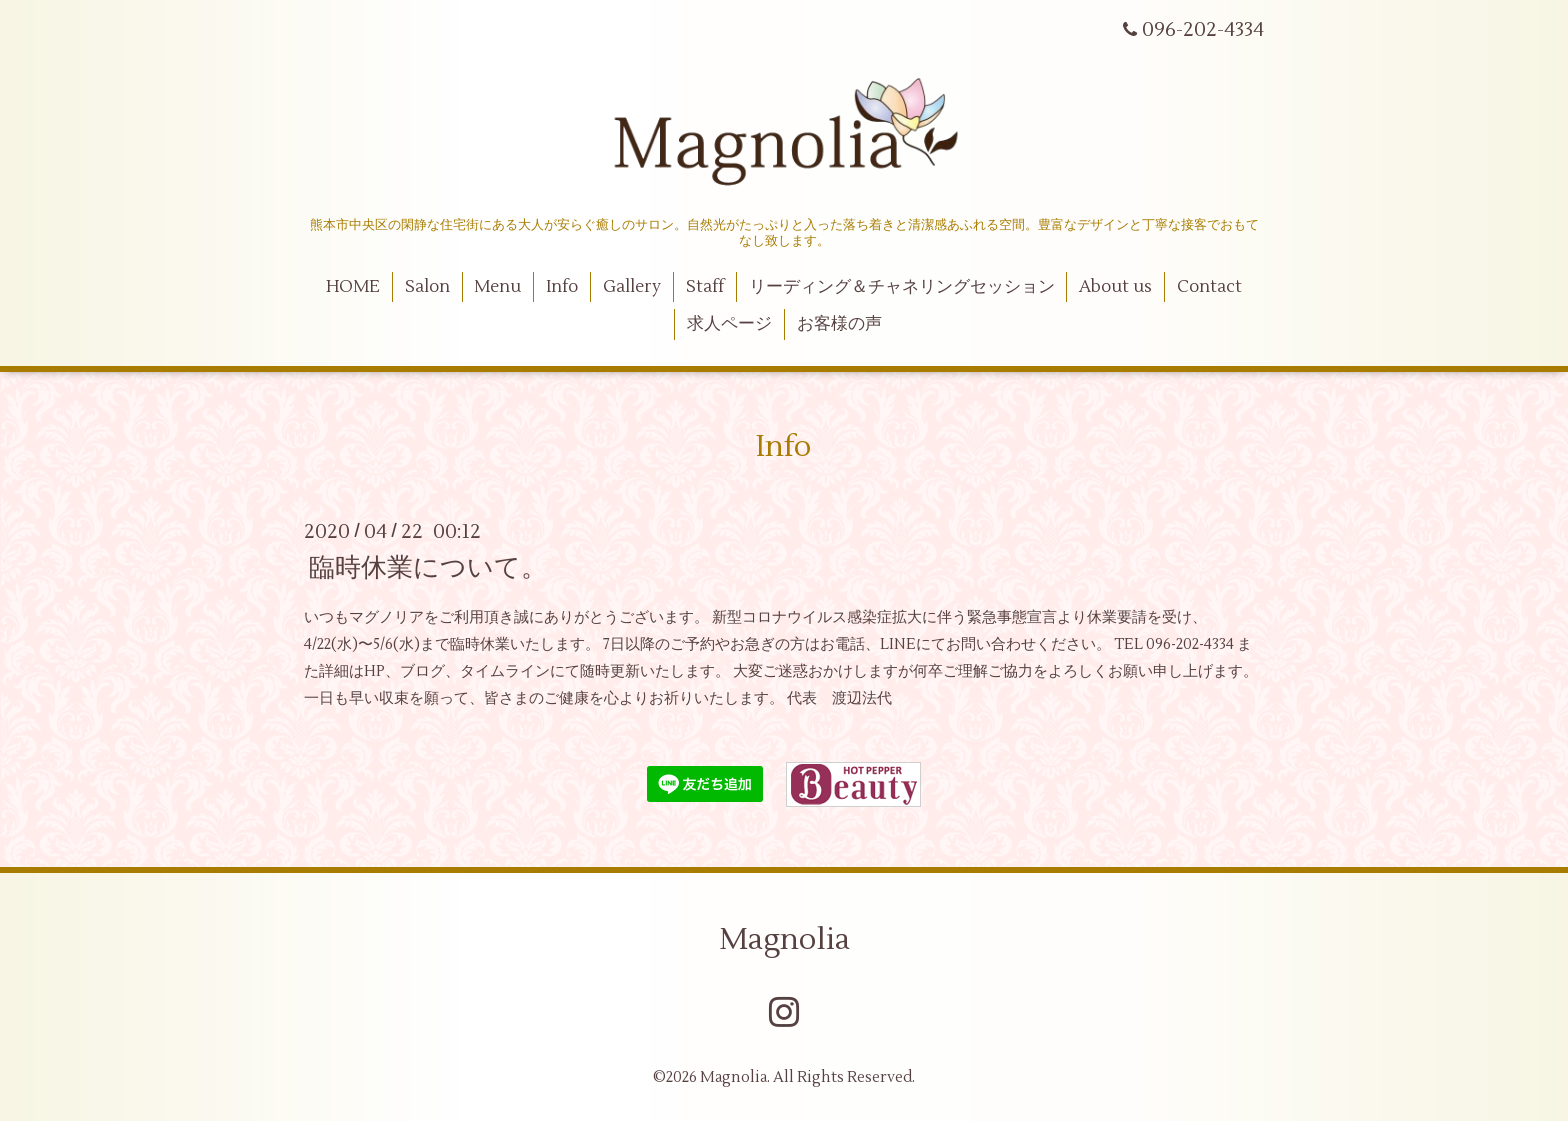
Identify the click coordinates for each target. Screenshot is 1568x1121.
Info (562, 287)
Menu (497, 287)
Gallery (632, 287)
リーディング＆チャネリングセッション (902, 287)
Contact (1209, 287)
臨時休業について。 (428, 567)
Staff (705, 287)
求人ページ (729, 324)
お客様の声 (839, 324)
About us (1115, 287)
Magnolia (784, 939)
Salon (427, 287)
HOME (353, 287)
